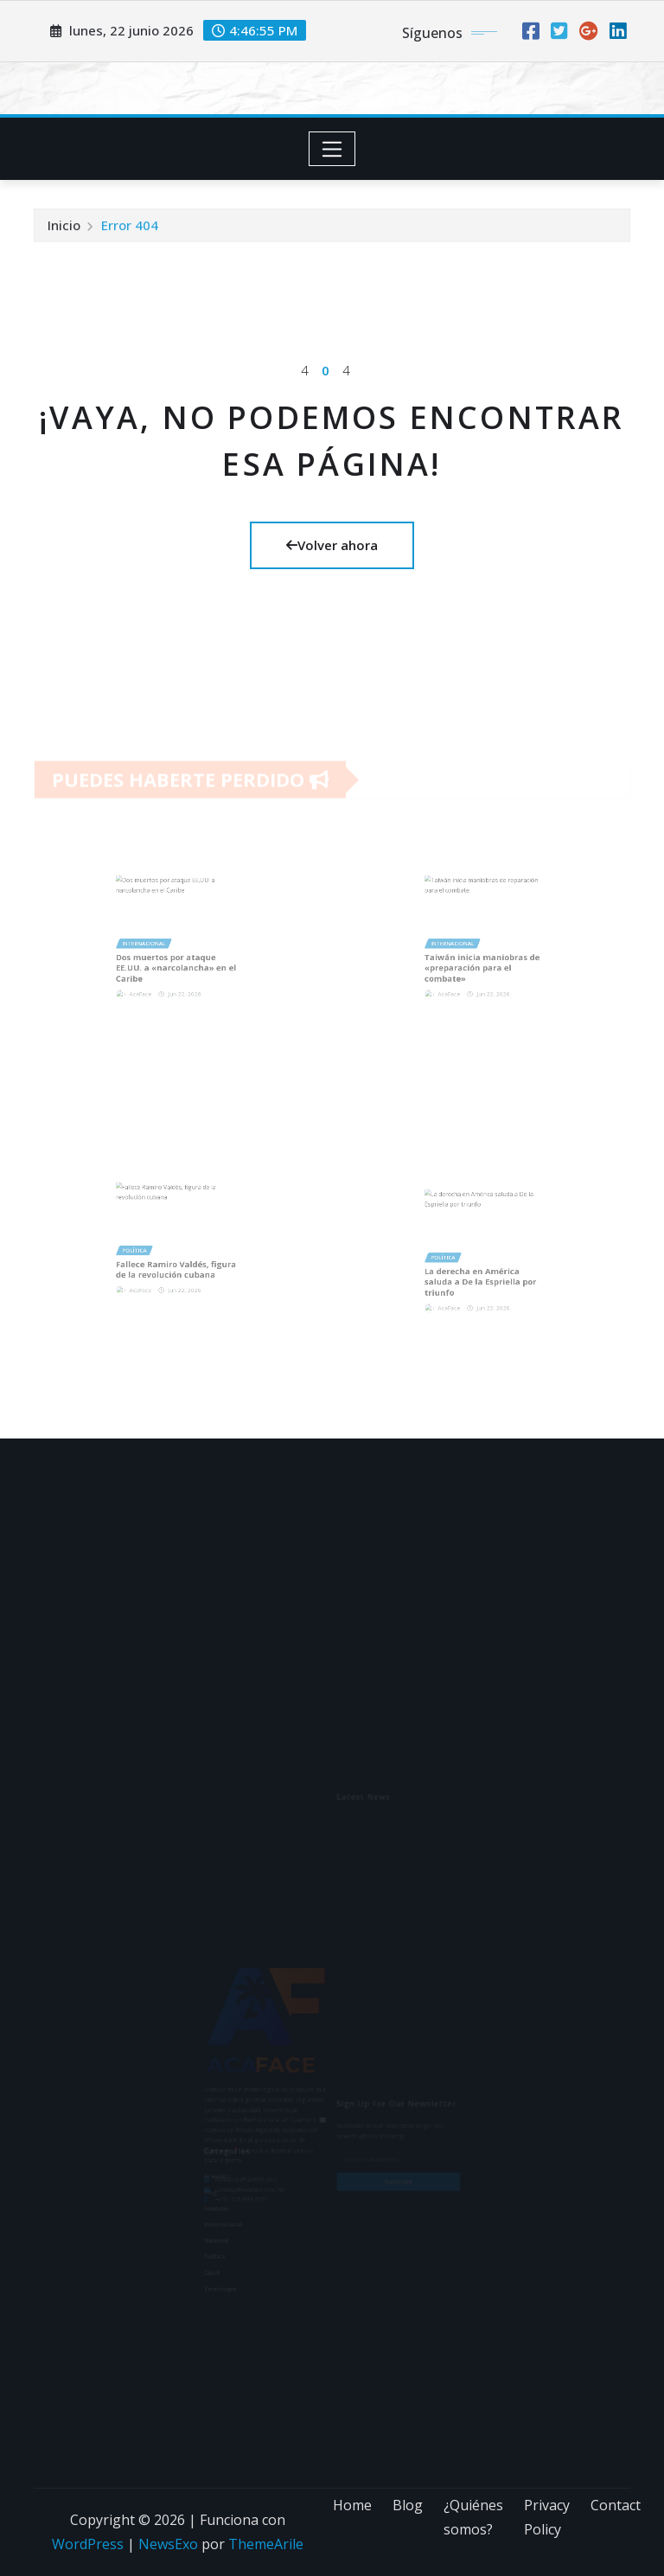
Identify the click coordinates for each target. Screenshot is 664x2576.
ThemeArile (265, 2544)
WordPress (88, 2544)
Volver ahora (332, 545)
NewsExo (168, 2544)
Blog (408, 2505)
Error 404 (129, 231)
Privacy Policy (547, 2518)
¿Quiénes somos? (473, 2518)
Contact (616, 2505)
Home (352, 2505)
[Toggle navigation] (332, 148)
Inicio (64, 231)
